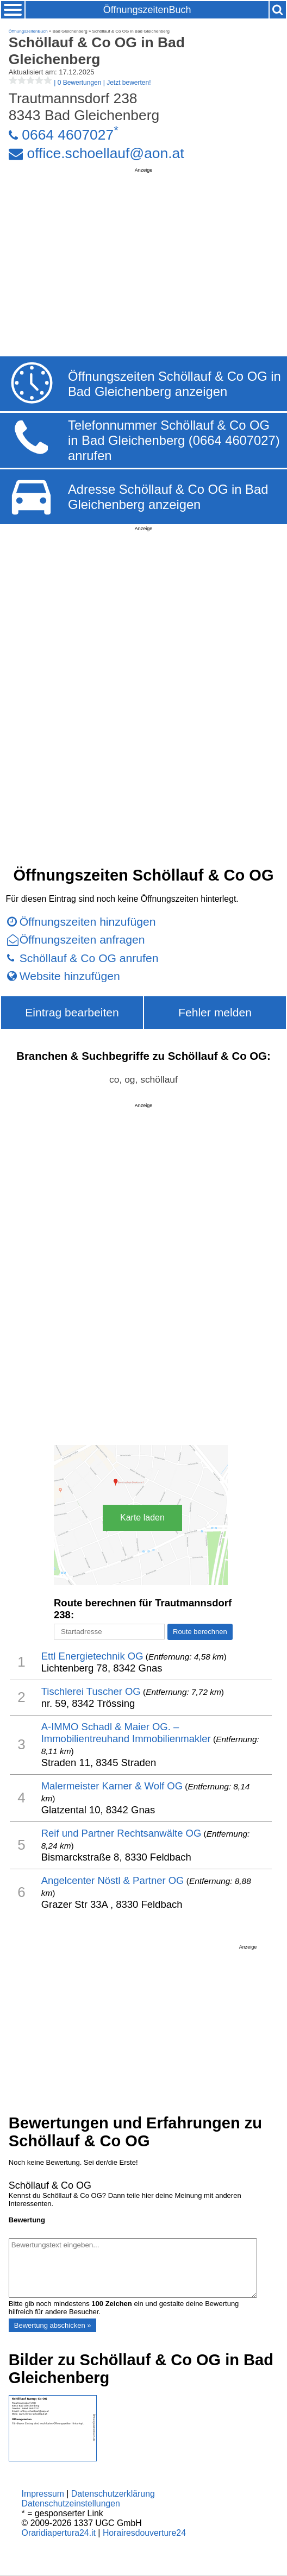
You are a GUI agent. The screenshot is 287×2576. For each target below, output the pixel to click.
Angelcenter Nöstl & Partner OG (112, 1880)
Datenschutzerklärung (113, 2493)
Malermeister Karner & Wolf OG (112, 1786)
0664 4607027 (68, 135)
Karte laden (142, 1517)
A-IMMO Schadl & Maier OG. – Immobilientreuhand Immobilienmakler (126, 1732)
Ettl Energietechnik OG (92, 1656)
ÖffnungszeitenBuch (147, 9)
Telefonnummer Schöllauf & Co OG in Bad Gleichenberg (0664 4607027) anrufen (174, 440)
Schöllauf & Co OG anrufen (89, 958)
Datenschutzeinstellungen (71, 2503)
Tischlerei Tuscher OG (91, 1691)
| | (80, 82)
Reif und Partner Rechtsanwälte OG (121, 1833)
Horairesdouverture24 (144, 2532)
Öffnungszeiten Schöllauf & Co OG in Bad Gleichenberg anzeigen (174, 384)
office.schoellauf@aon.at (105, 153)
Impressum (43, 2493)
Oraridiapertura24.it (59, 2532)
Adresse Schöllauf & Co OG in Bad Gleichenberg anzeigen (168, 497)
